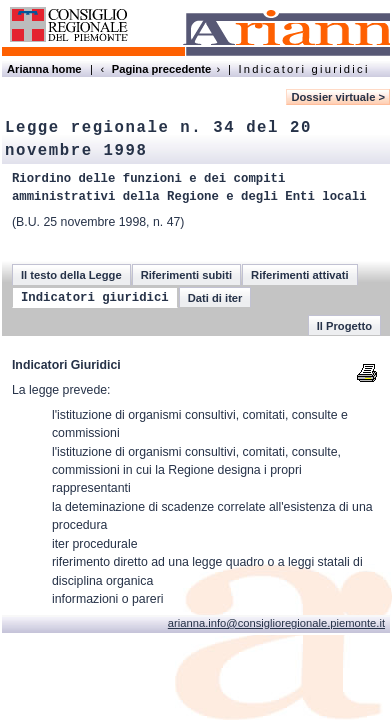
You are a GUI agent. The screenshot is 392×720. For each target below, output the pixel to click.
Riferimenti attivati (300, 275)
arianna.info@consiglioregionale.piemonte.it (276, 623)
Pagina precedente (161, 69)
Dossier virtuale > (338, 97)
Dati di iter (215, 298)
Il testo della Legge (71, 275)
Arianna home (44, 69)
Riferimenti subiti (186, 275)
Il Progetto (344, 326)
